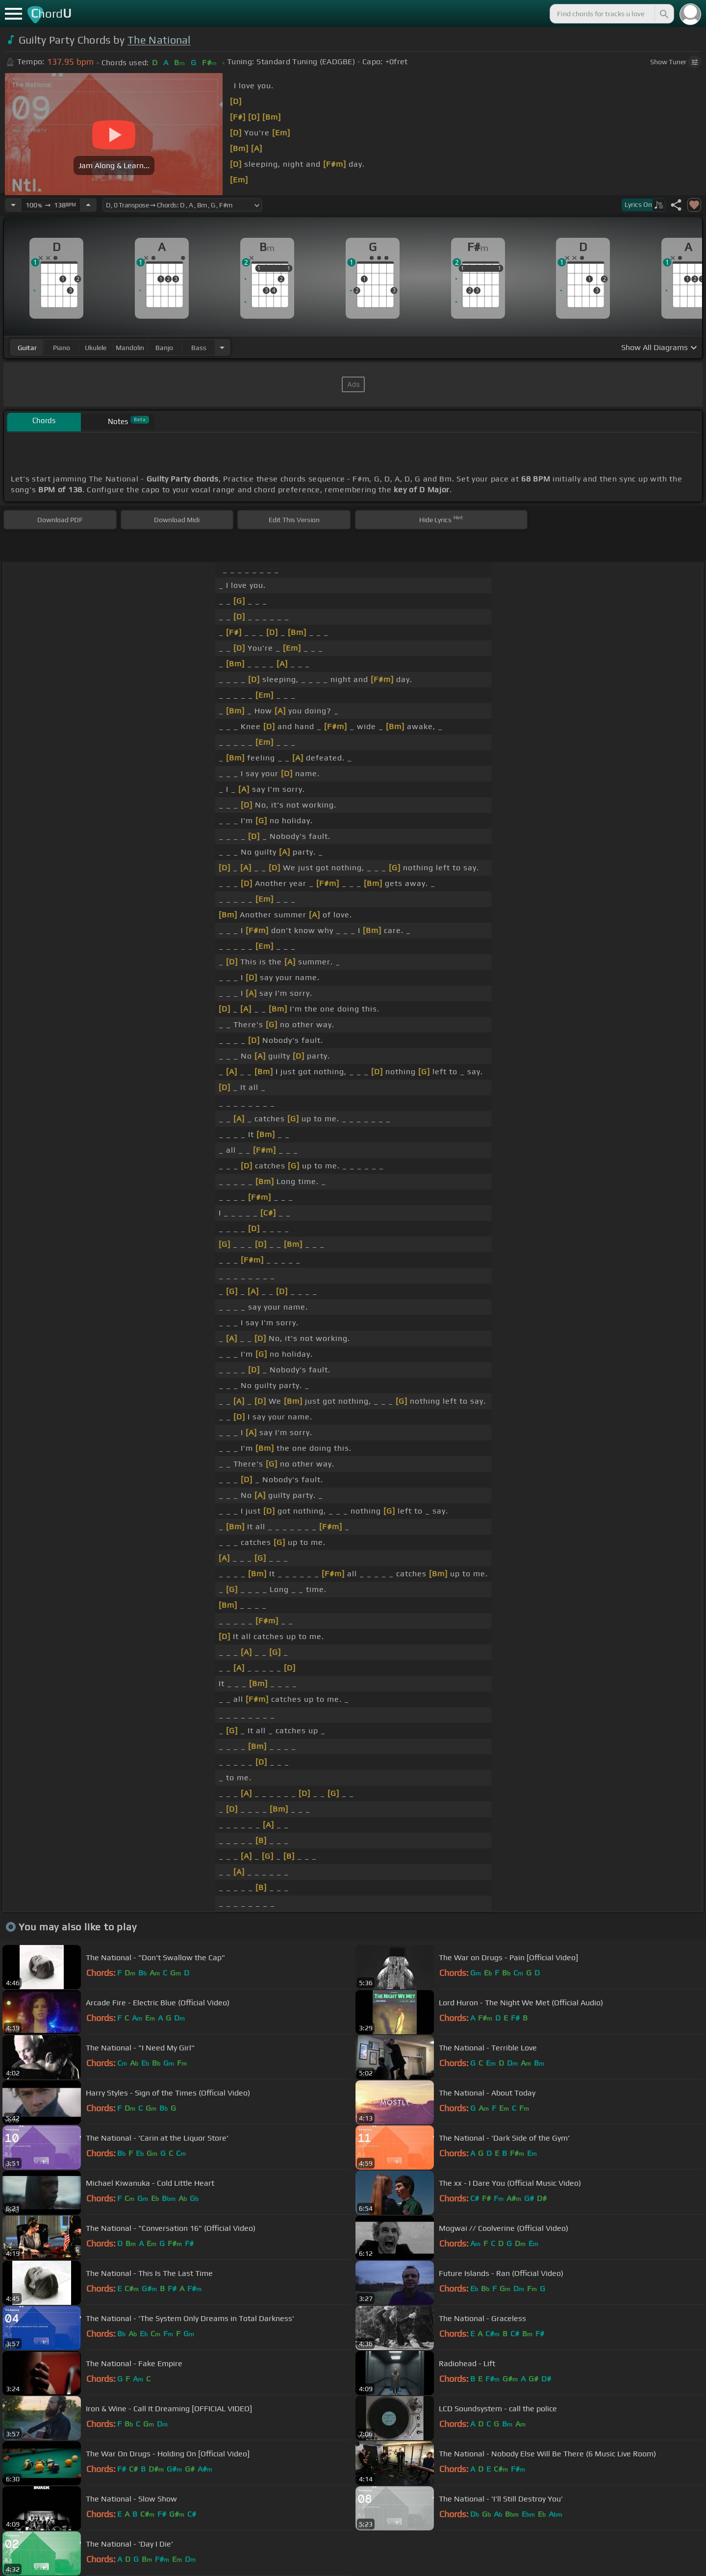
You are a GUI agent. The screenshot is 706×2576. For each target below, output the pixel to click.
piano (61, 348)
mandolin (130, 348)
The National (159, 40)
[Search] (663, 14)
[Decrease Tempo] (13, 205)
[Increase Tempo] (88, 205)
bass (198, 348)
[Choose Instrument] (222, 347)
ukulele (95, 348)
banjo (164, 348)
